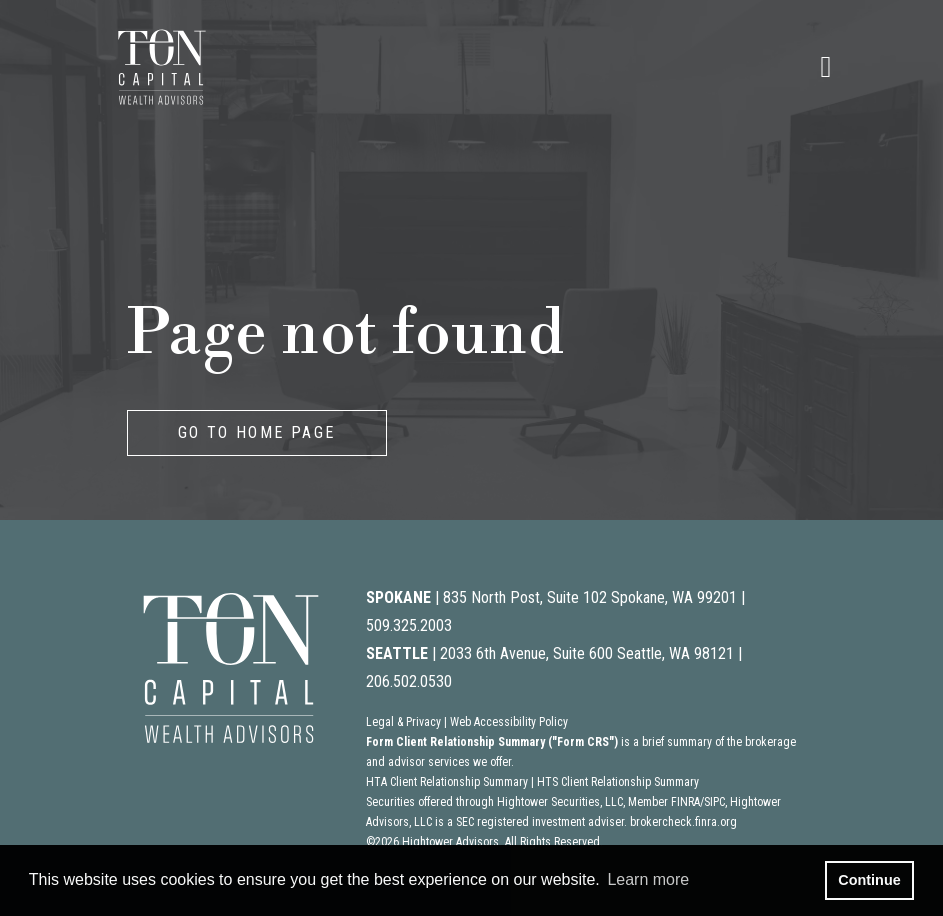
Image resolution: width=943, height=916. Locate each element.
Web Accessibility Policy (509, 722)
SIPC (714, 802)
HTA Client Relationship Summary (447, 782)
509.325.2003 (409, 625)
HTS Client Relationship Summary (618, 782)
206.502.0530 (409, 681)
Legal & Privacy (403, 722)
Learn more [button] (648, 879)
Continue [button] (869, 880)
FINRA (685, 802)
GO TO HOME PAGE (257, 432)
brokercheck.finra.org (683, 822)
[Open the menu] (826, 67)
